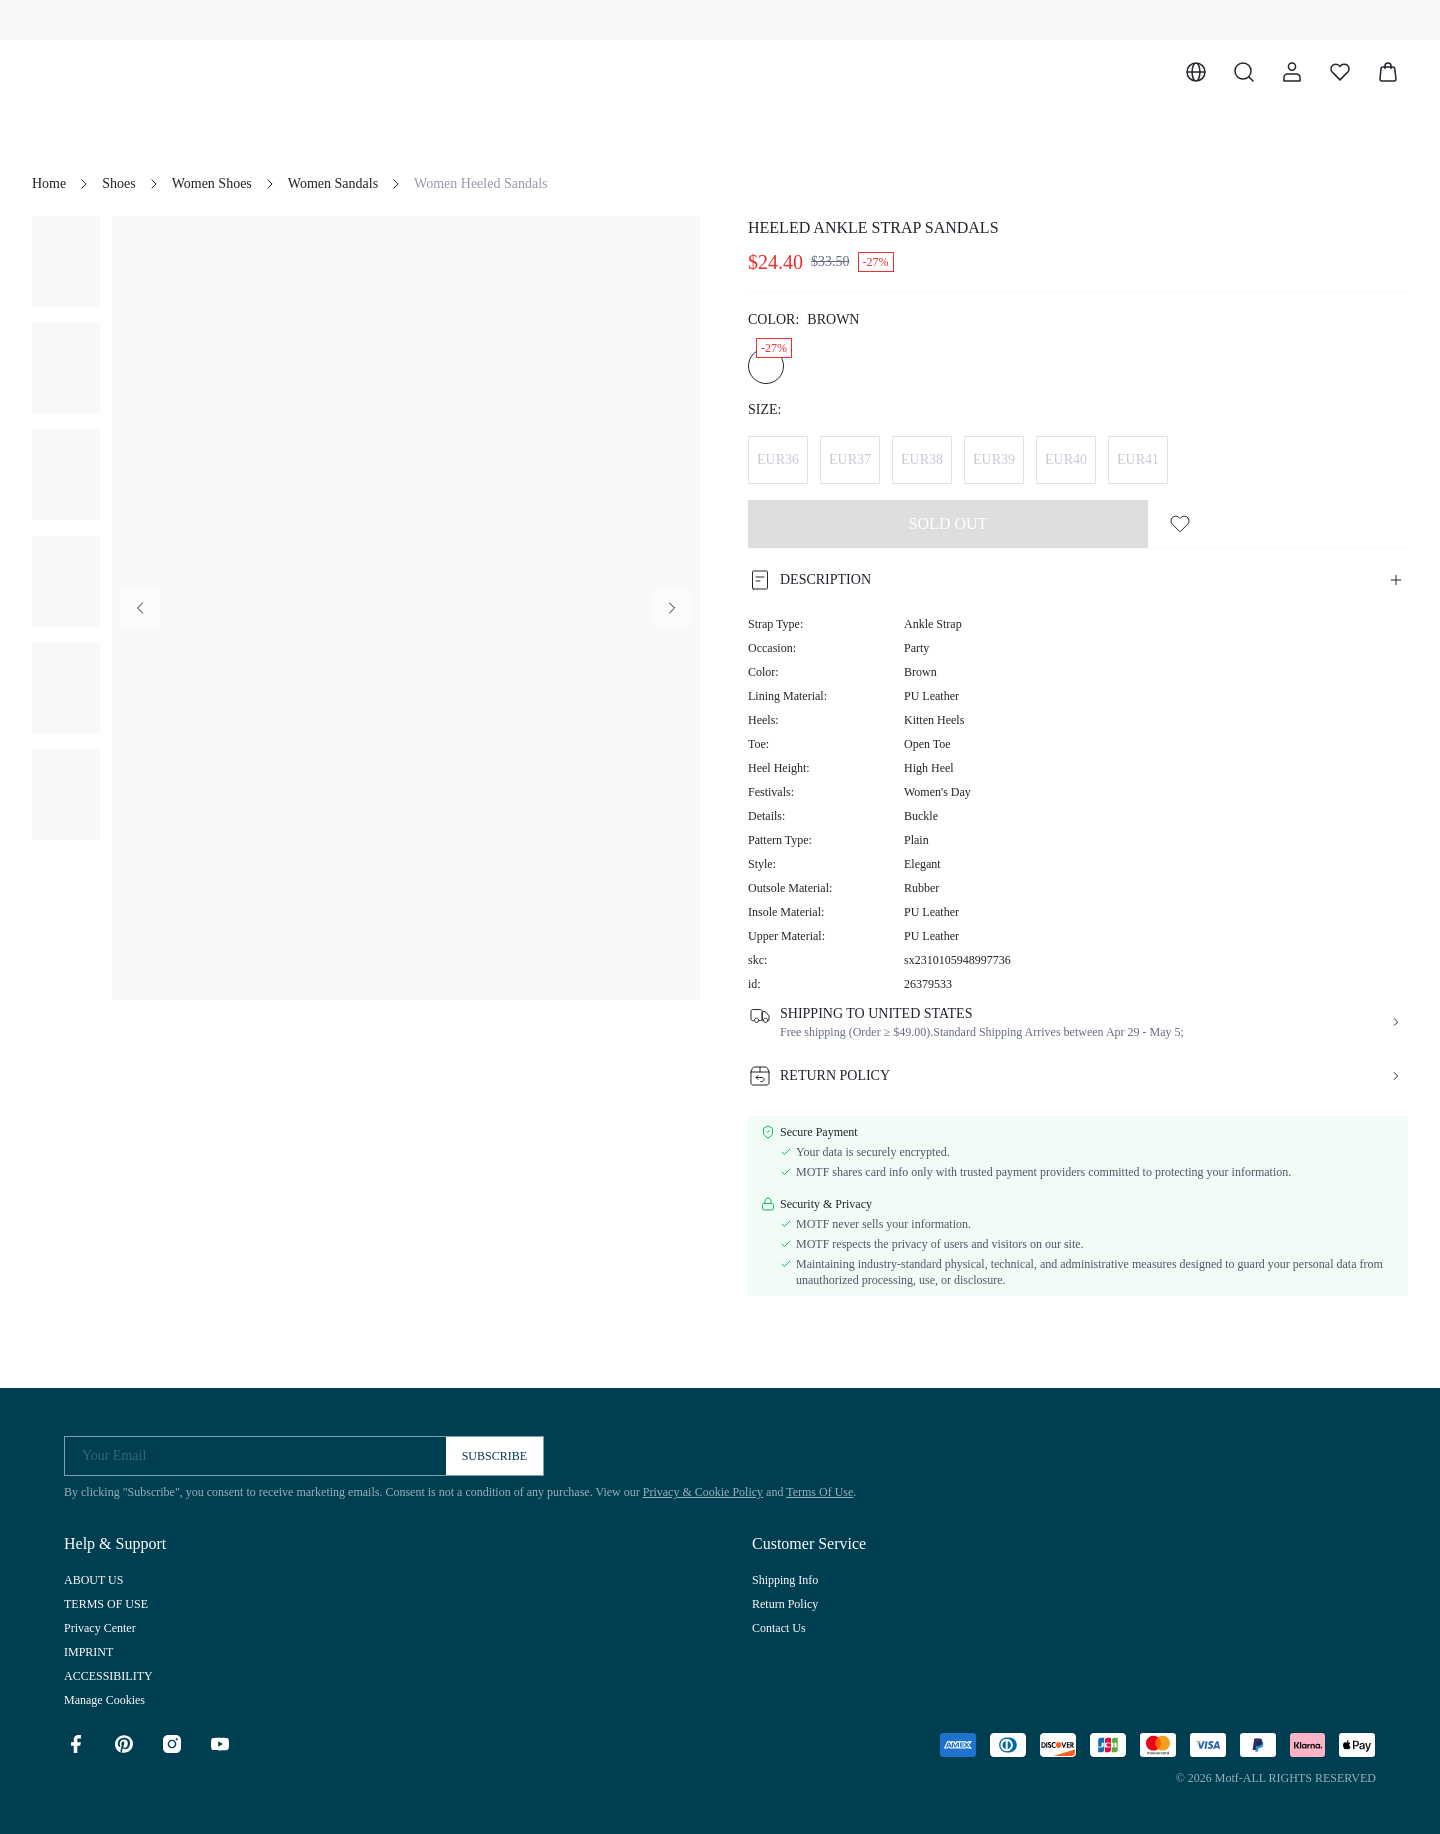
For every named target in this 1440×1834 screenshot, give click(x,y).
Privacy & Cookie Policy (703, 1492)
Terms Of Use (819, 1492)
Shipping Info (785, 1580)
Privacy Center (100, 1628)
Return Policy (785, 1604)
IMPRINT (88, 1652)
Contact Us (779, 1628)
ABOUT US (93, 1580)
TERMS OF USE (106, 1604)
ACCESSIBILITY (108, 1676)
